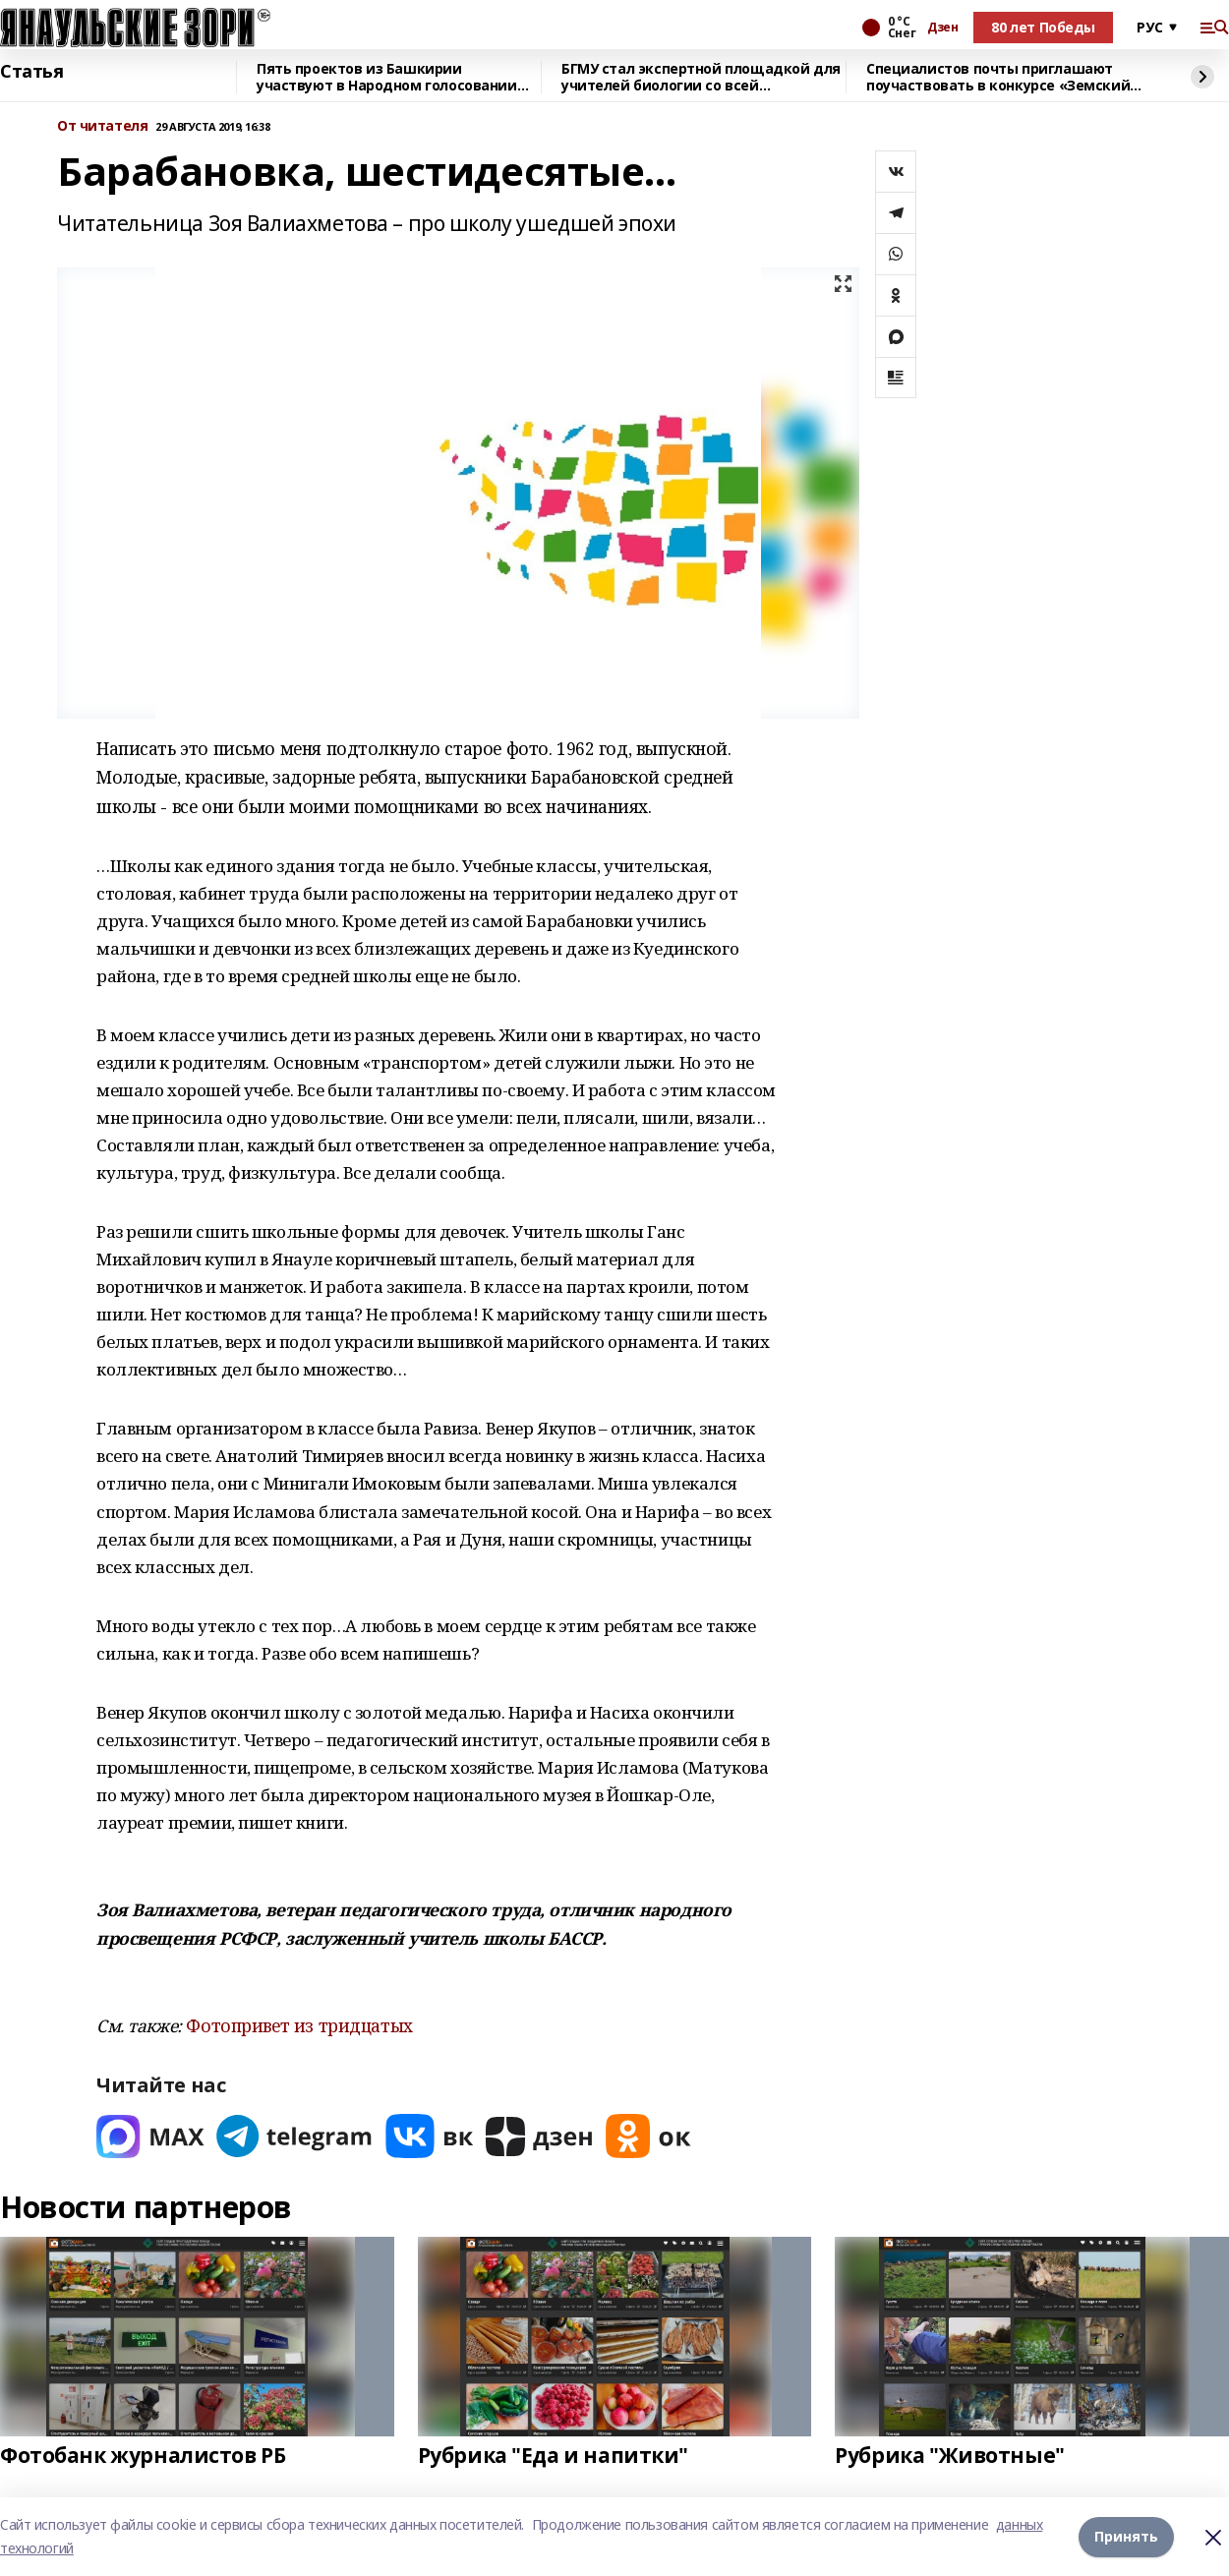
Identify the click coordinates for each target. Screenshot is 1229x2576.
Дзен (942, 27)
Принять (1126, 2536)
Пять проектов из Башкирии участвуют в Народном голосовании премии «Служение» (387, 77)
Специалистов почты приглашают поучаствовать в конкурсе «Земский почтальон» (998, 77)
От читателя (102, 126)
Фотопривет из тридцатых (299, 2025)
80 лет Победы (1043, 27)
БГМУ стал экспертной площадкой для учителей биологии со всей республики (701, 77)
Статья (31, 72)
